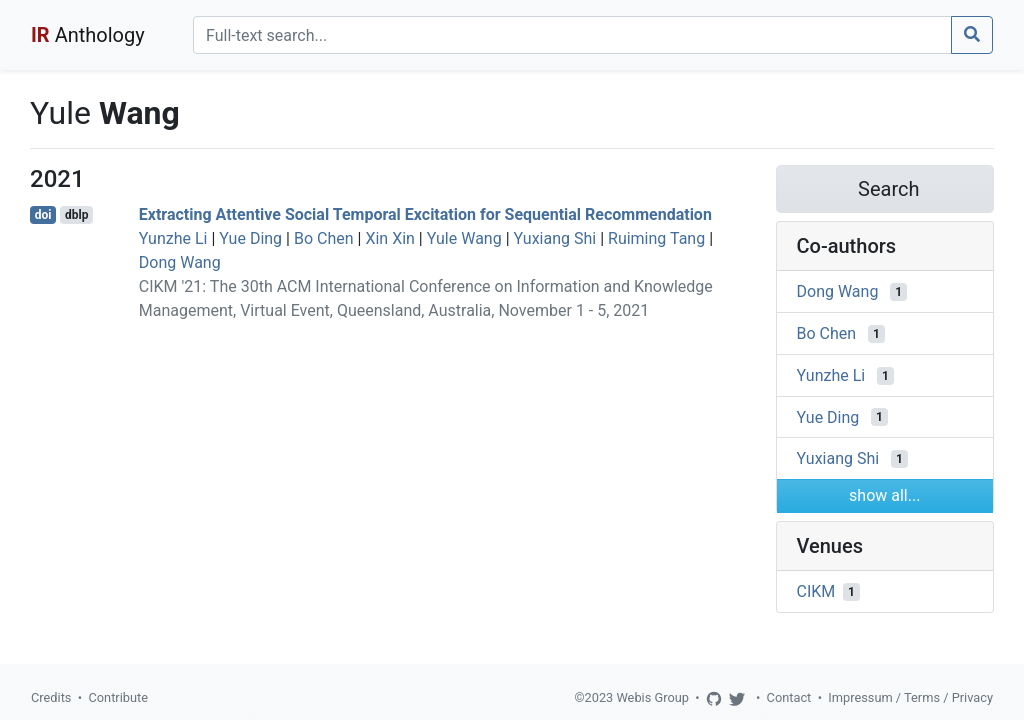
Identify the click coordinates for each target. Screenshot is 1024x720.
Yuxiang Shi (555, 238)
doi (43, 215)
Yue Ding (250, 238)
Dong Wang (180, 262)
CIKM (816, 591)
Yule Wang (464, 238)
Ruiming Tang (656, 238)
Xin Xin (389, 238)
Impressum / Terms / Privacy (910, 697)
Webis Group (652, 697)
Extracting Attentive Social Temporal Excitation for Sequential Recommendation (425, 214)
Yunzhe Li (173, 238)
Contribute (118, 697)
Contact (789, 697)
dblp (76, 215)
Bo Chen (324, 238)
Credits (51, 697)
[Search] (572, 35)
